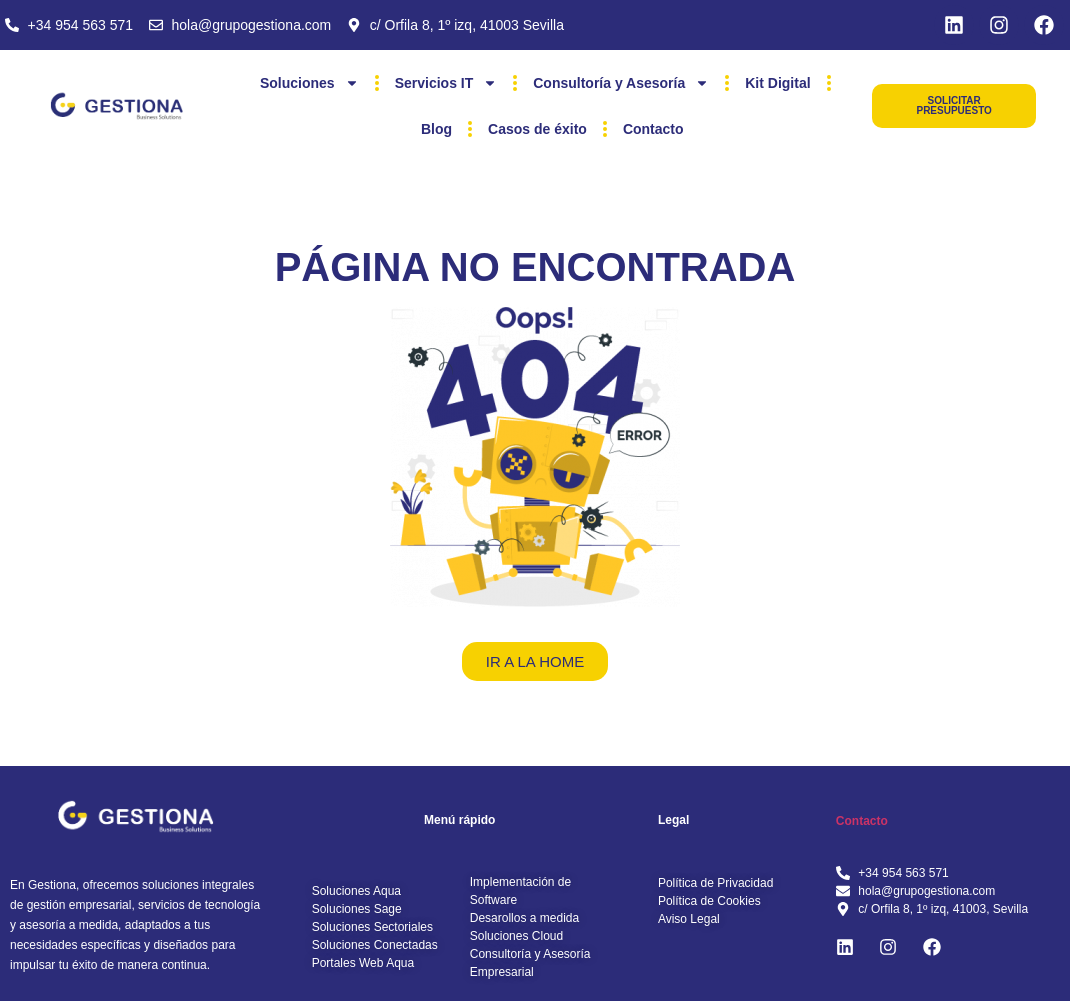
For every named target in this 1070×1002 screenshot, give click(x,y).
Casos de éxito (537, 129)
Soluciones (309, 83)
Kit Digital (777, 83)
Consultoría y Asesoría (621, 83)
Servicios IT (446, 83)
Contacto (653, 129)
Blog (436, 129)
